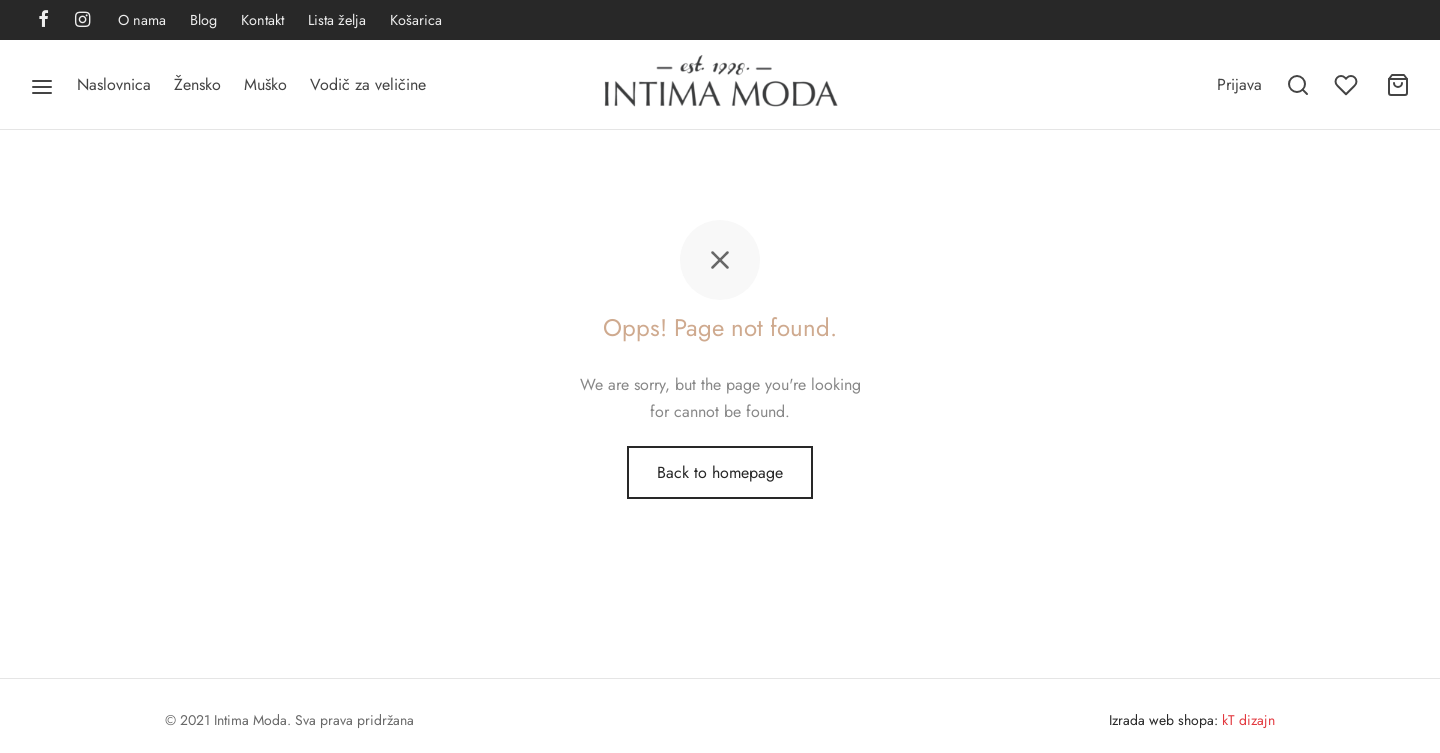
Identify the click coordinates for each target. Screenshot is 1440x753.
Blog (203, 20)
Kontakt (262, 20)
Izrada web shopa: (1163, 720)
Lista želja (337, 20)
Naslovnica (114, 84)
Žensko (197, 84)
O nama (142, 20)
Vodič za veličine (368, 84)
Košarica (416, 20)
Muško (265, 84)
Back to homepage (720, 472)
